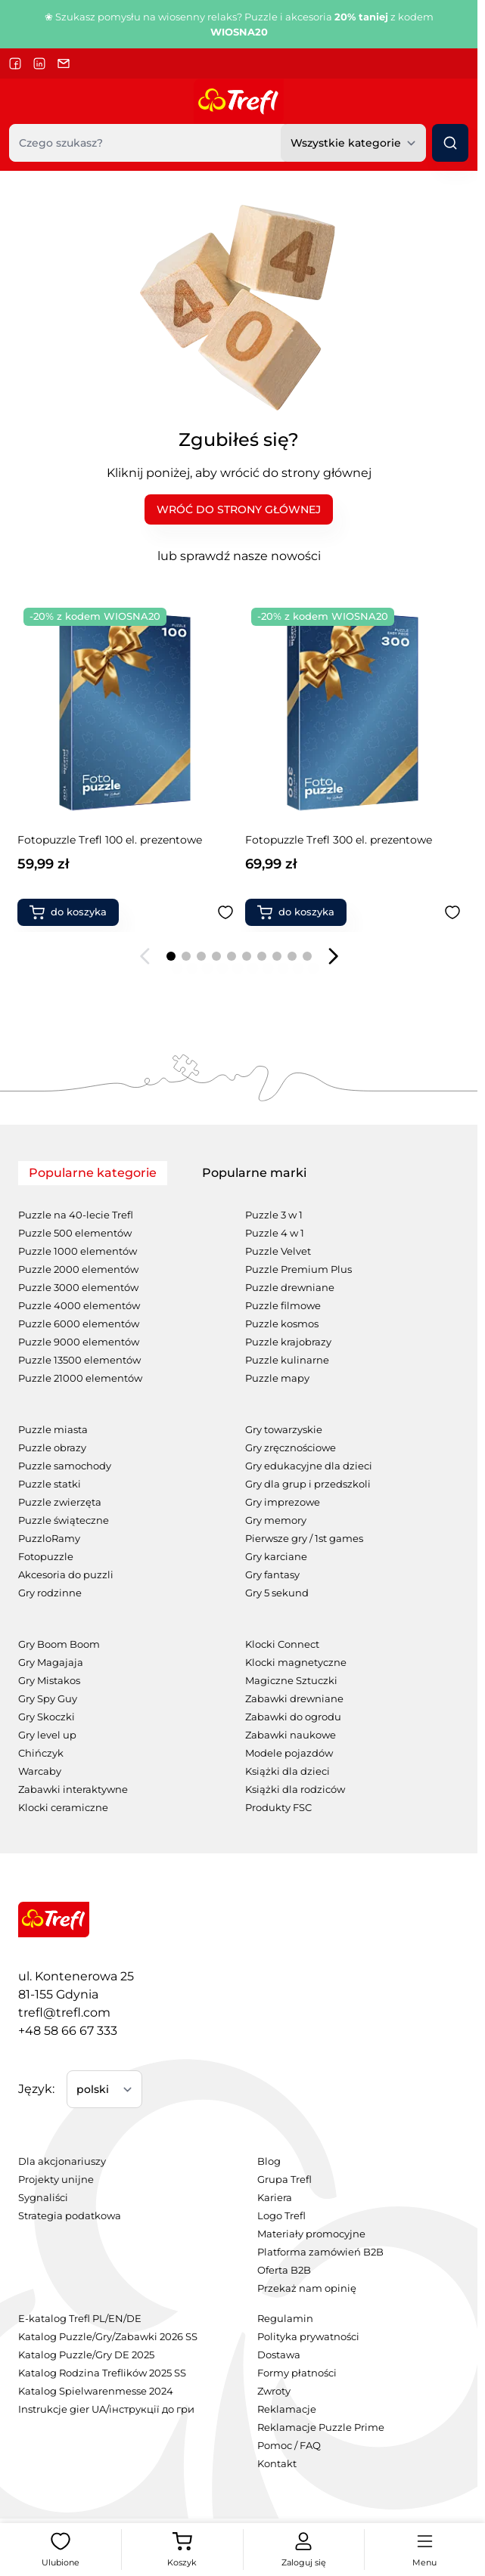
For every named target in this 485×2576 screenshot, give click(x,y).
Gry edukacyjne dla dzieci (308, 1466)
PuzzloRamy (49, 1538)
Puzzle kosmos (282, 1324)
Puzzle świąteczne (63, 1520)
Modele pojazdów (289, 1753)
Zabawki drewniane (294, 1698)
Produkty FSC (278, 1807)
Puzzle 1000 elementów (77, 1251)
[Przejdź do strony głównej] (239, 101)
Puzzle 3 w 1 (274, 1215)
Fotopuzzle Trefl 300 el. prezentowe (111, 840)
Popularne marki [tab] (254, 1173)
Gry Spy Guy (47, 1698)
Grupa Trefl (284, 2179)
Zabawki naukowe (290, 1735)
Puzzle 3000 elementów (78, 1287)
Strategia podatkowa (69, 2215)
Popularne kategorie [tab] (93, 1173)
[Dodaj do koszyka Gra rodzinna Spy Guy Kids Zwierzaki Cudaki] (296, 912)
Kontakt (277, 2463)
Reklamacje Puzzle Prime (320, 2427)
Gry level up (47, 1735)
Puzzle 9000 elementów (78, 1342)
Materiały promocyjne (311, 2234)
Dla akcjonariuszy (62, 2161)
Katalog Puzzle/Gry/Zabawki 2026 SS (107, 2336)
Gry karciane (276, 1556)
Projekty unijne (56, 2179)
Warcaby (39, 1771)
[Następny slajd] (333, 956)
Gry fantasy (272, 1575)
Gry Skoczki (46, 1717)
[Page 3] (201, 956)
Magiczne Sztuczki (291, 1680)
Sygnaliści (43, 2197)
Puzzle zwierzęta (59, 1502)
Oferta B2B (284, 2270)
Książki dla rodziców (295, 1789)
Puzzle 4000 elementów (79, 1305)
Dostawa (278, 2355)
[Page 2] (186, 956)
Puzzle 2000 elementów (78, 1269)
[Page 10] (307, 956)
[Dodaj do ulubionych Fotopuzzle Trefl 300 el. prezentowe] (225, 912)
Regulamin (285, 2318)
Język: (36, 2089)
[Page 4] (216, 956)
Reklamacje (286, 2409)
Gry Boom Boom (59, 1644)
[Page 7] (261, 956)
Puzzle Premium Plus (298, 1269)
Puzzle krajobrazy (288, 1342)
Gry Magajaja (50, 1662)
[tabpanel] (238, 1501)
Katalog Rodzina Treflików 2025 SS (102, 2373)
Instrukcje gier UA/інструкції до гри (106, 2409)
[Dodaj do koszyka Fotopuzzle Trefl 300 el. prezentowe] (69, 912)
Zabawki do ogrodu (293, 1717)
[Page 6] (246, 956)
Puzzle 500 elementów (75, 1233)
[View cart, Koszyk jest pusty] (181, 2549)
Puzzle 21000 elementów (80, 1378)
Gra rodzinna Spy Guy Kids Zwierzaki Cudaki (341, 847)
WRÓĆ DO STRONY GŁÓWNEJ (239, 509)
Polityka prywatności (308, 2336)
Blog (269, 2161)
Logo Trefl (281, 2215)
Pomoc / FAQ (289, 2445)
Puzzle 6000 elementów (78, 1324)
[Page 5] (231, 956)
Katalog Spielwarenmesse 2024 (95, 2391)
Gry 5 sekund (277, 1593)
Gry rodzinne (50, 1593)
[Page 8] (276, 956)
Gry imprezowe (282, 1502)
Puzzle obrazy (52, 1448)
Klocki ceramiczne (63, 1807)
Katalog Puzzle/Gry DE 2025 (86, 2355)
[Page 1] (171, 956)
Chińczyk (41, 1753)
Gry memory (275, 1520)
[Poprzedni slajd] (145, 956)
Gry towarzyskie (283, 1429)
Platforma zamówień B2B (320, 2252)
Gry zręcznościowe (290, 1448)
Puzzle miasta (53, 1429)
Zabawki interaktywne (73, 1789)
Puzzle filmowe (283, 1305)
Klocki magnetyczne (296, 1662)
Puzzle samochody (64, 1466)
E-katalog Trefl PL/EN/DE (79, 2318)
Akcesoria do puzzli (65, 1575)
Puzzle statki (49, 1484)
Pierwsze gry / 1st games (304, 1538)
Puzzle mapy (277, 1378)
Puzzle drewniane (289, 1287)
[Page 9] (292, 956)
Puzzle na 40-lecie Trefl (75, 1215)
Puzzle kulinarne (287, 1360)
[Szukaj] (450, 143)
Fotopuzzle (45, 1556)
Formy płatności (297, 2373)
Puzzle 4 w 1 (274, 1233)
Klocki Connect (282, 1644)
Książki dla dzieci (287, 1771)
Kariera (274, 2197)
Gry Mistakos (49, 1680)
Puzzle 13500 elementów (79, 1360)
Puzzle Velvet (278, 1251)
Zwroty (274, 2391)
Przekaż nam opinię (306, 2288)
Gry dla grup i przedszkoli (308, 1484)
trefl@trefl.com (64, 2012)
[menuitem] (119, 2162)
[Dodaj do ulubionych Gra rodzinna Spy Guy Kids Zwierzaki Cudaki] (453, 912)
